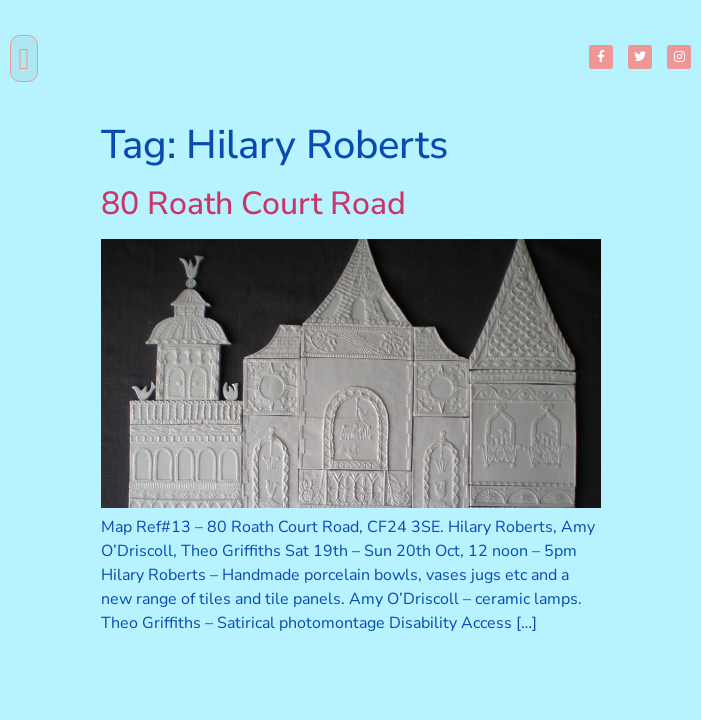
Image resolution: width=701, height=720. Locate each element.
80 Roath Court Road (253, 203)
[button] (24, 58)
